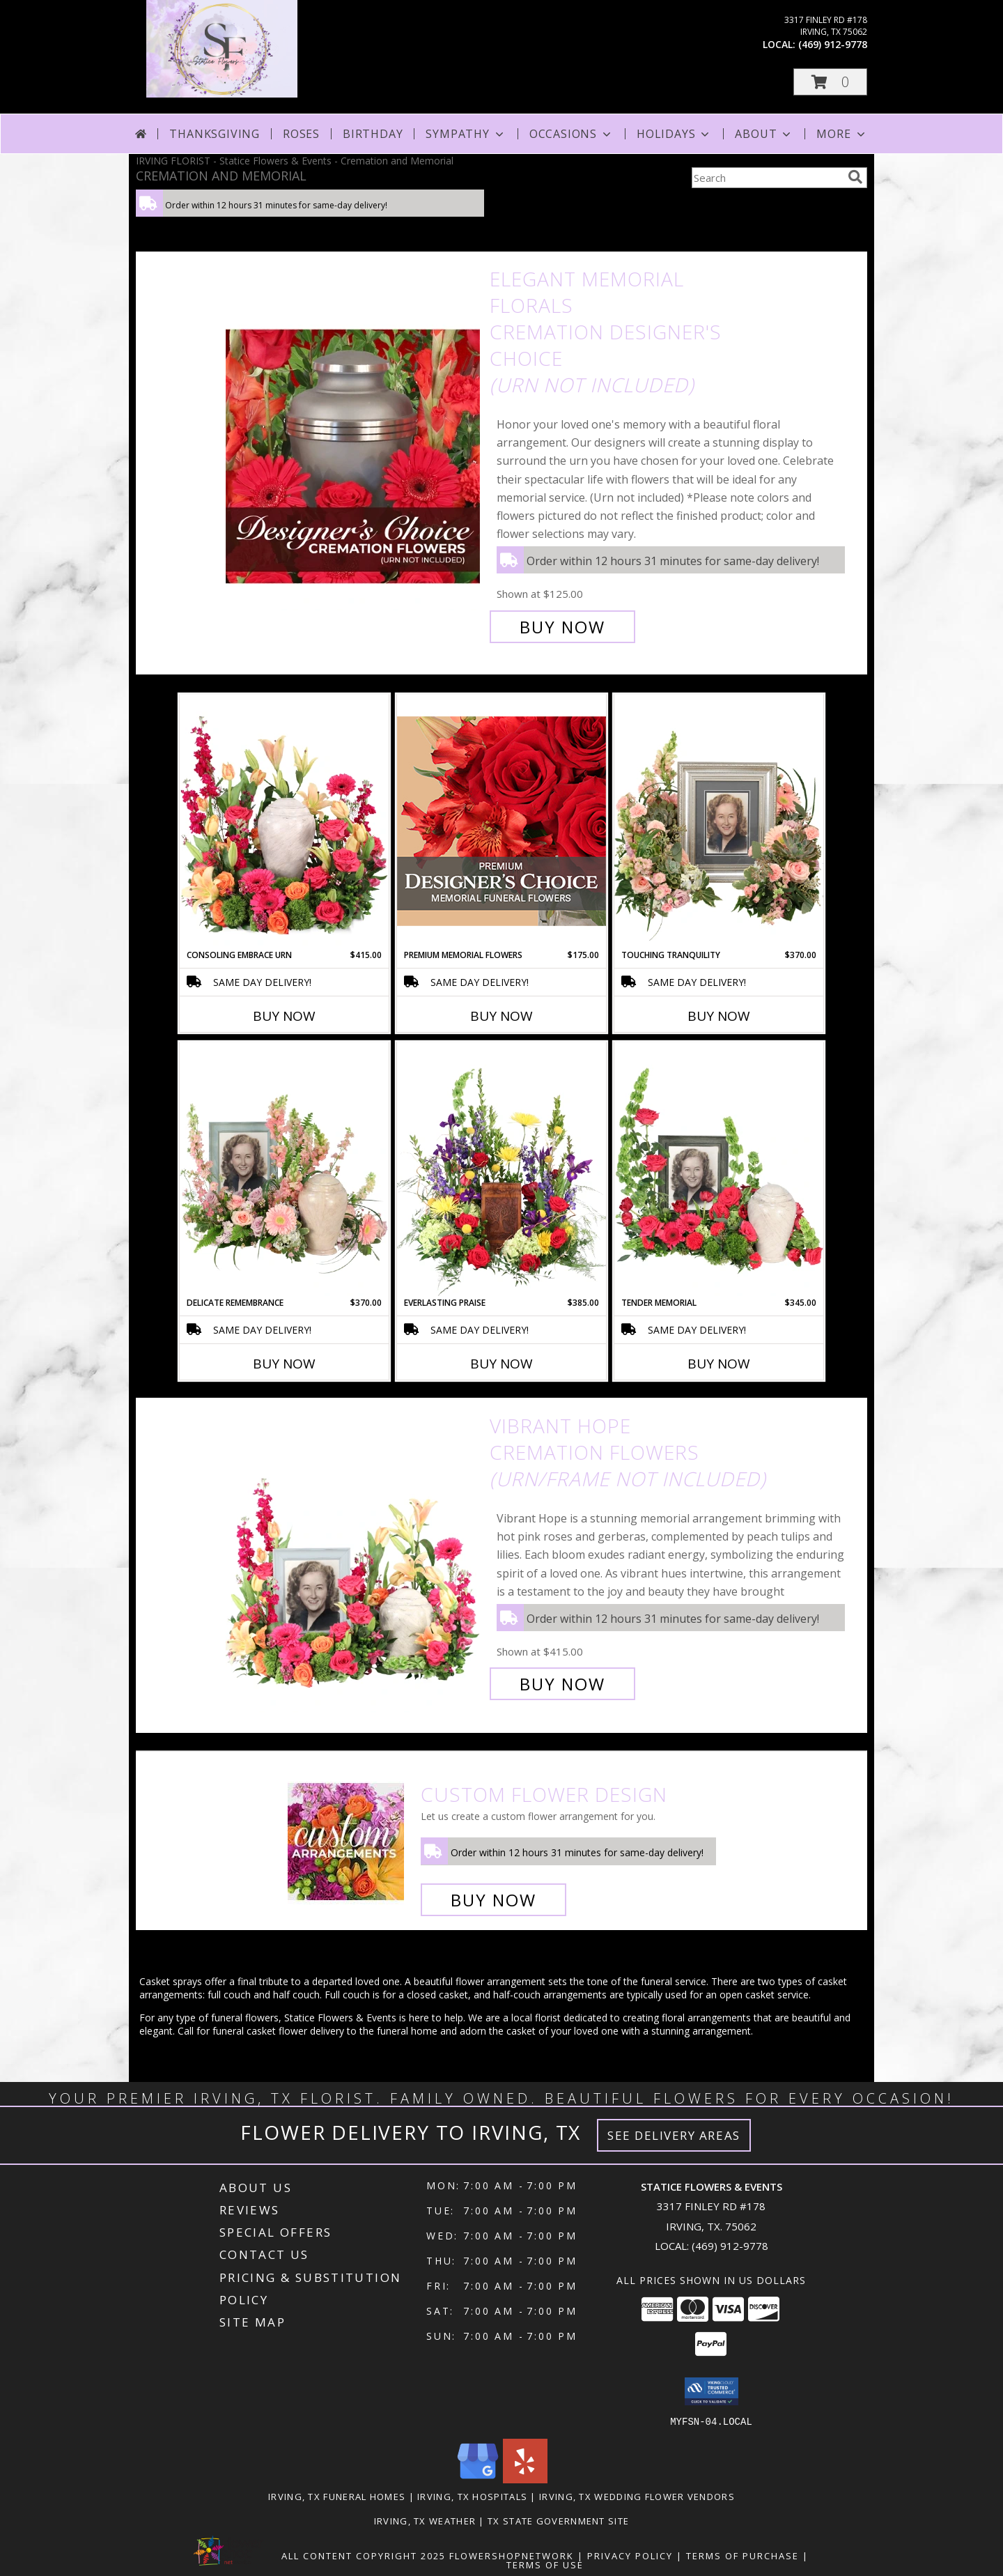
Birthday (373, 133)
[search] (855, 177)
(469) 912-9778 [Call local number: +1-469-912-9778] (832, 44)
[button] (830, 81)
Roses (301, 133)
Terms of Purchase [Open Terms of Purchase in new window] (742, 2555)
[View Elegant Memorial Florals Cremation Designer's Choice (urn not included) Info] (354, 453)
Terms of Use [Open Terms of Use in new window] (545, 2564)
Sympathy (466, 133)
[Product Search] (766, 177)
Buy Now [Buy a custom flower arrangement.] (493, 1899)
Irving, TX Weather (425, 2520)
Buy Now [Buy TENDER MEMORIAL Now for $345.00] (718, 1364)
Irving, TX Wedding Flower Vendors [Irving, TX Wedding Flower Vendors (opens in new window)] (637, 2496)
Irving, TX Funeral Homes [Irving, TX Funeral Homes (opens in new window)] (336, 2496)
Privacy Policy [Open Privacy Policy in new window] (630, 2555)
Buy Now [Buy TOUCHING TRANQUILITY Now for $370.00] (718, 1016)
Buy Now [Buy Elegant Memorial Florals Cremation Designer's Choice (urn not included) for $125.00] (562, 626)
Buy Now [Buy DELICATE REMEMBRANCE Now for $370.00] (284, 1364)
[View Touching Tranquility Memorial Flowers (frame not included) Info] (718, 821)
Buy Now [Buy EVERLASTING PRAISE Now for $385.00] (501, 1364)
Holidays (674, 133)
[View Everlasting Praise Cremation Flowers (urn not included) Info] (501, 1169)
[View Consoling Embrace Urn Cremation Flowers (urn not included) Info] (284, 821)
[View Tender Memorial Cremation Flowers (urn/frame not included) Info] (718, 1169)
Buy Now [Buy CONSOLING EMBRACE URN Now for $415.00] (284, 1016)
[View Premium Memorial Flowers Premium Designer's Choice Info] (501, 821)
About (764, 133)
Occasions (571, 133)
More (841, 133)
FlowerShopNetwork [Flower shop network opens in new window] (511, 2555)
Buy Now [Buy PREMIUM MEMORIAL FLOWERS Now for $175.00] (501, 1016)
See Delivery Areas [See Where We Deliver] (673, 2135)
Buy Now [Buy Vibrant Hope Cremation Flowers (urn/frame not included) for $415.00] (562, 1683)
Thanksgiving (214, 133)
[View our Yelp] (525, 2478)
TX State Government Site (558, 2520)
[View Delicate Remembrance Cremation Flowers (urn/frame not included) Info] (284, 1169)
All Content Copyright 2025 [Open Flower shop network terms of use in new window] (363, 2555)
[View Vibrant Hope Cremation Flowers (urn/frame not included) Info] (354, 1554)
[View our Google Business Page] (478, 2478)
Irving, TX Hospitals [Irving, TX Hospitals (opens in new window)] (472, 2496)
